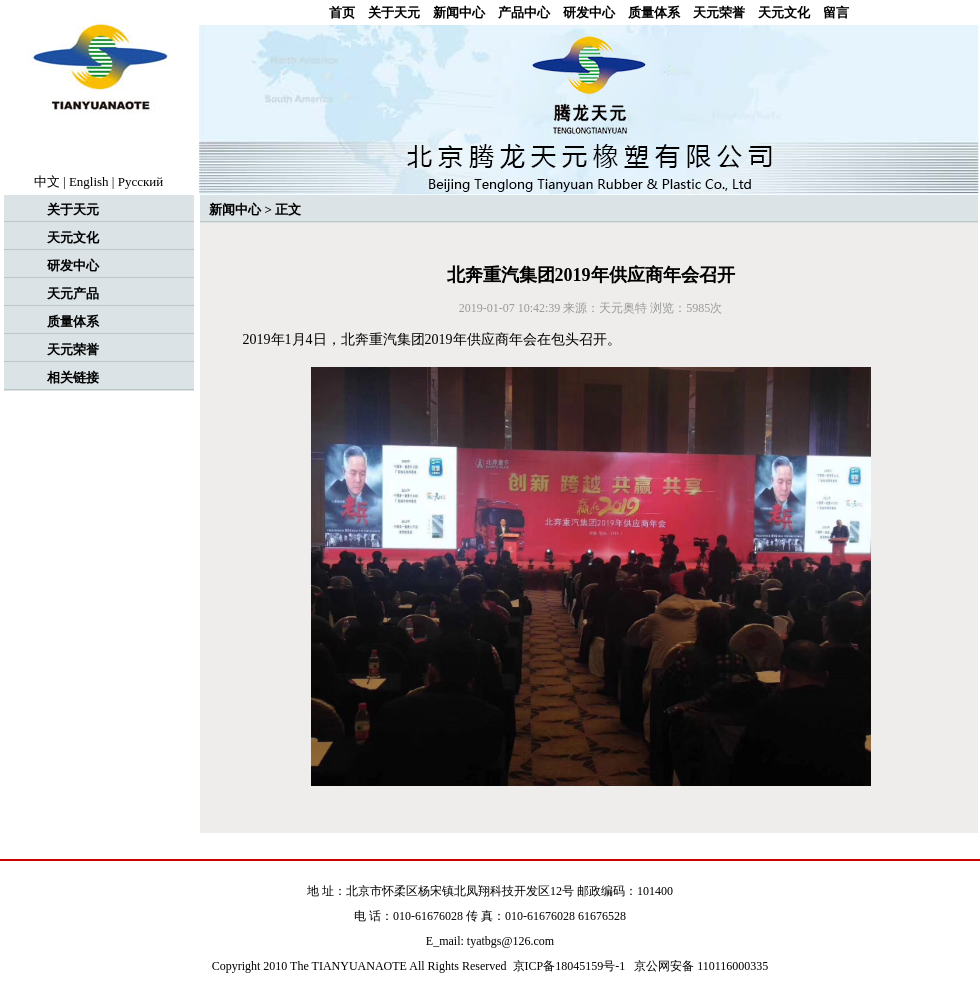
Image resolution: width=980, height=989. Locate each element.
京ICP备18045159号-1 (569, 966)
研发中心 (589, 12)
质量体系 (654, 12)
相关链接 (73, 377)
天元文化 (784, 12)
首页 (342, 12)
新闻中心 (459, 12)
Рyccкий (141, 181)
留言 (836, 12)
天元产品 (73, 293)
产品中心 (524, 12)
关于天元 (394, 12)
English (89, 181)
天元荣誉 (719, 12)
